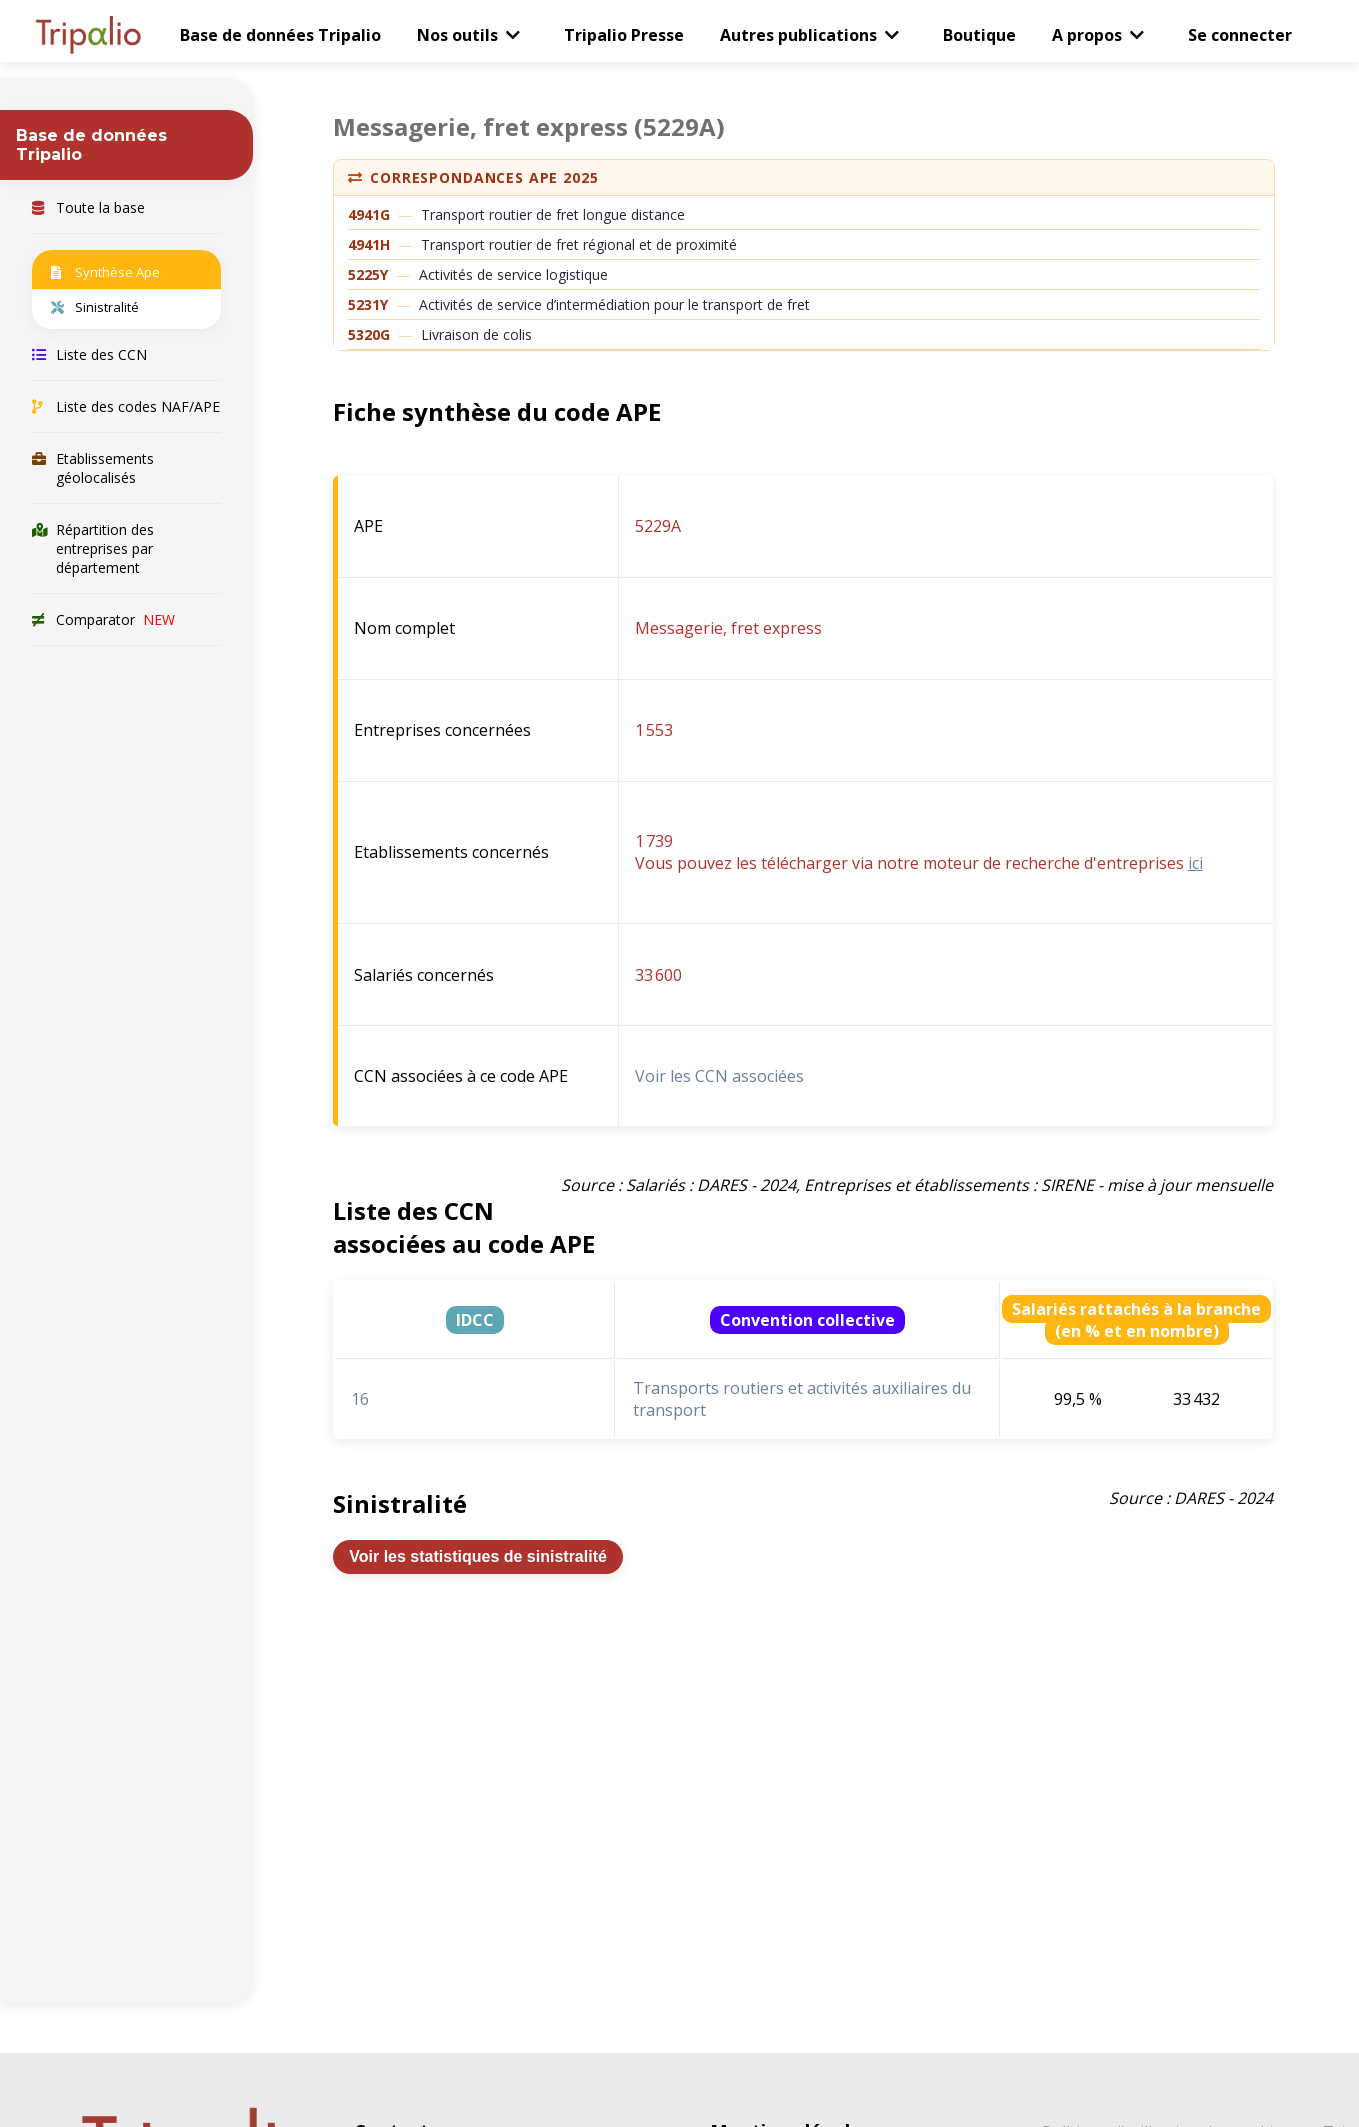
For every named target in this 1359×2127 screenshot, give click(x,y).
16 (360, 1399)
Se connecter (1240, 35)
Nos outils (457, 35)
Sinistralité (95, 307)
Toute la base (88, 207)
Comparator (103, 619)
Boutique (979, 35)
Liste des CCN (89, 354)
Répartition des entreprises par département (93, 548)
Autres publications (798, 35)
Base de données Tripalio (280, 35)
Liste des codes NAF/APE (126, 406)
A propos (1087, 35)
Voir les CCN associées (719, 1076)
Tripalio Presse (624, 35)
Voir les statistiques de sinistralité (478, 1556)
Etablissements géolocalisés (93, 468)
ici (1195, 863)
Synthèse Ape (105, 272)
